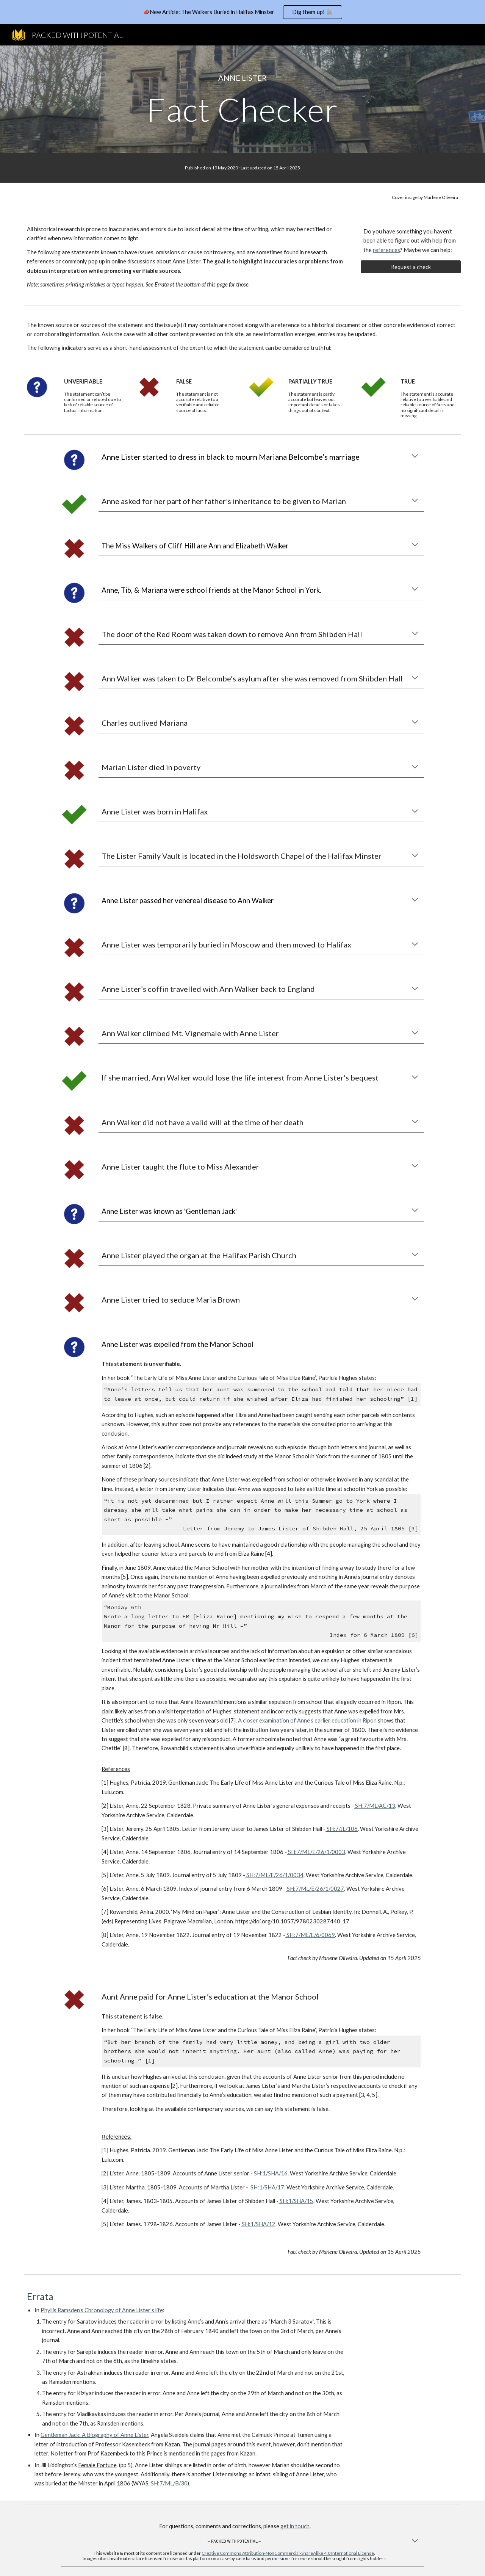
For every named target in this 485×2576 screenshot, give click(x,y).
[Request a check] (411, 267)
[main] (242, 78)
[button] (415, 457)
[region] (242, 12)
